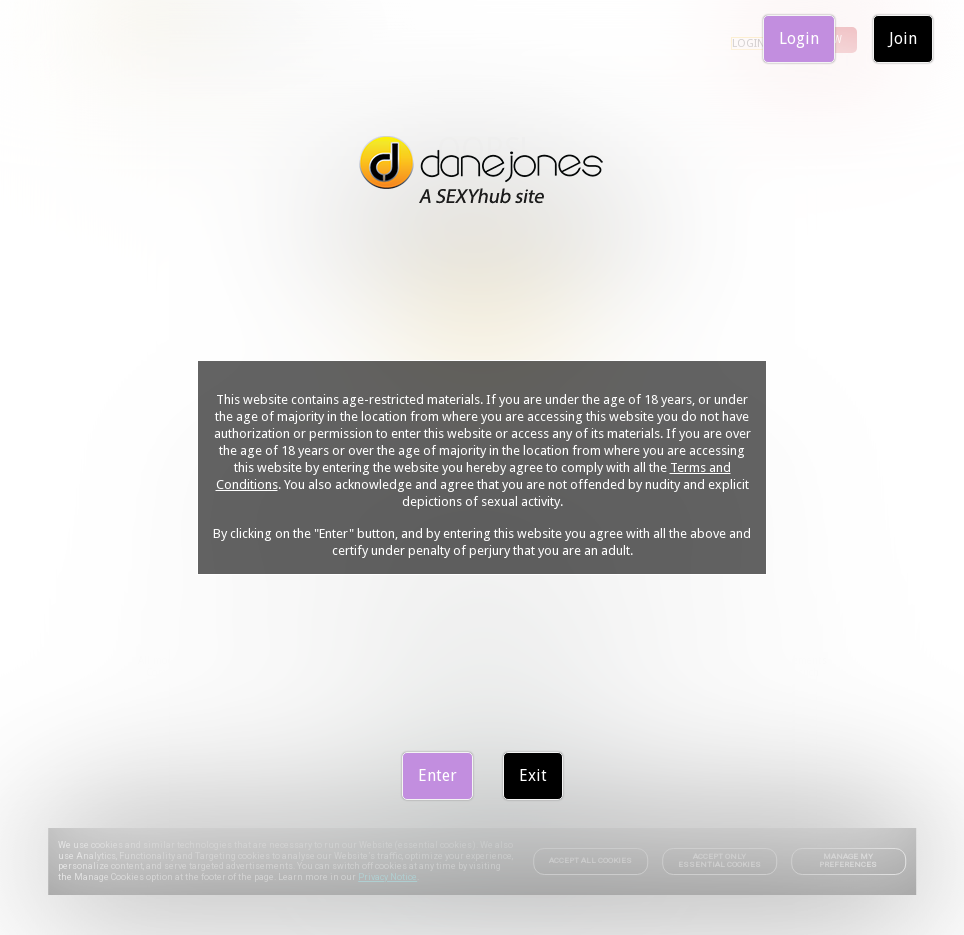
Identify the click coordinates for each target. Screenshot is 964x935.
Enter (437, 775)
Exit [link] (533, 775)
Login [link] (799, 38)
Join (903, 38)
